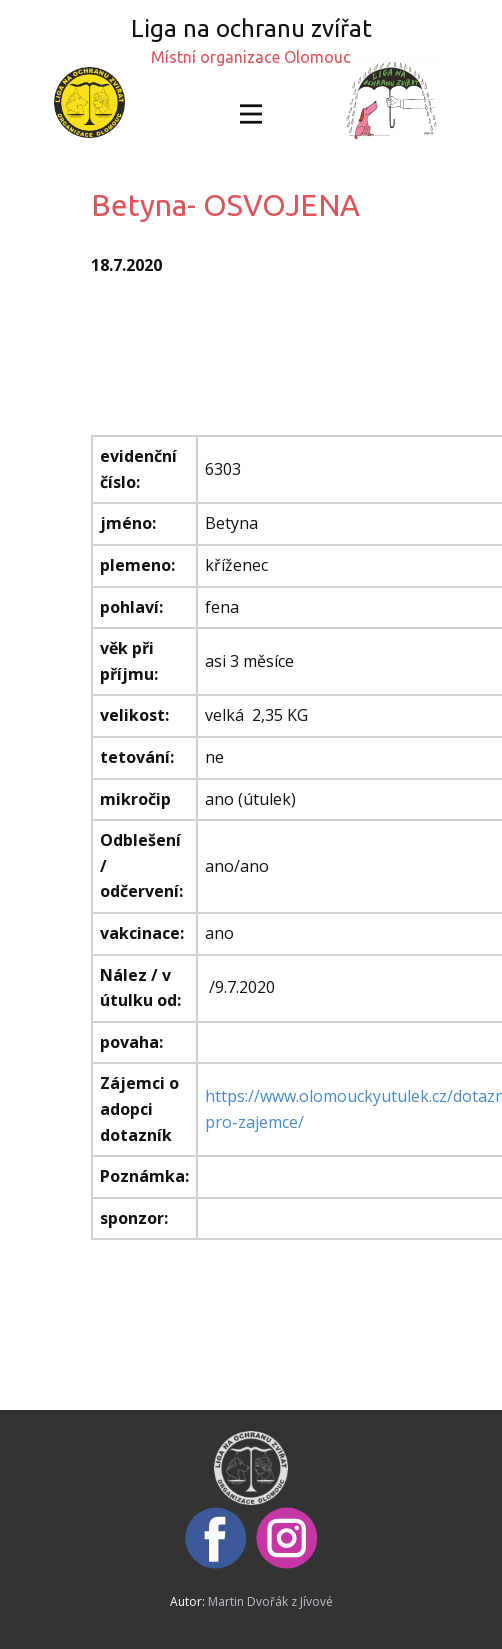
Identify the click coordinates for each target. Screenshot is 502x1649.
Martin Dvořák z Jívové (270, 1601)
